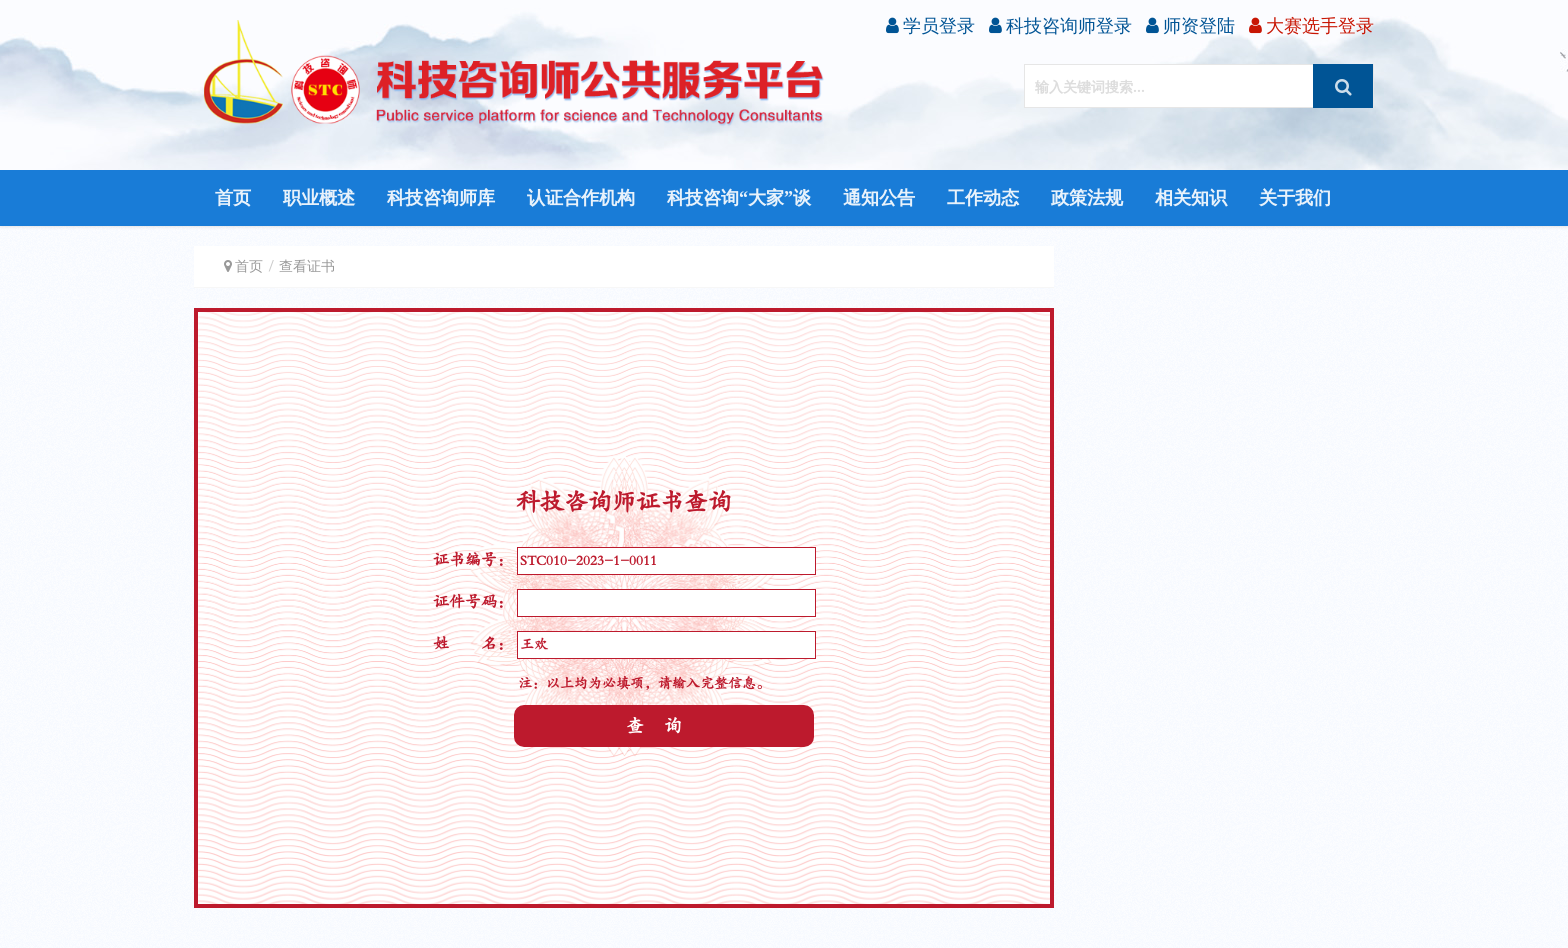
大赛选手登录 (1311, 25)
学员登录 (930, 25)
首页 (233, 198)
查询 (664, 726)
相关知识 (1191, 198)
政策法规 (1087, 198)
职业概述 (319, 198)
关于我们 (1295, 198)
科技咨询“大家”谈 (739, 198)
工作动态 (983, 198)
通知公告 (879, 198)
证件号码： (473, 602)
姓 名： (473, 644)
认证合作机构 (581, 198)
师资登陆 (1190, 25)
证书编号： (473, 560)
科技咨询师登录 (1060, 25)
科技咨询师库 (441, 198)
